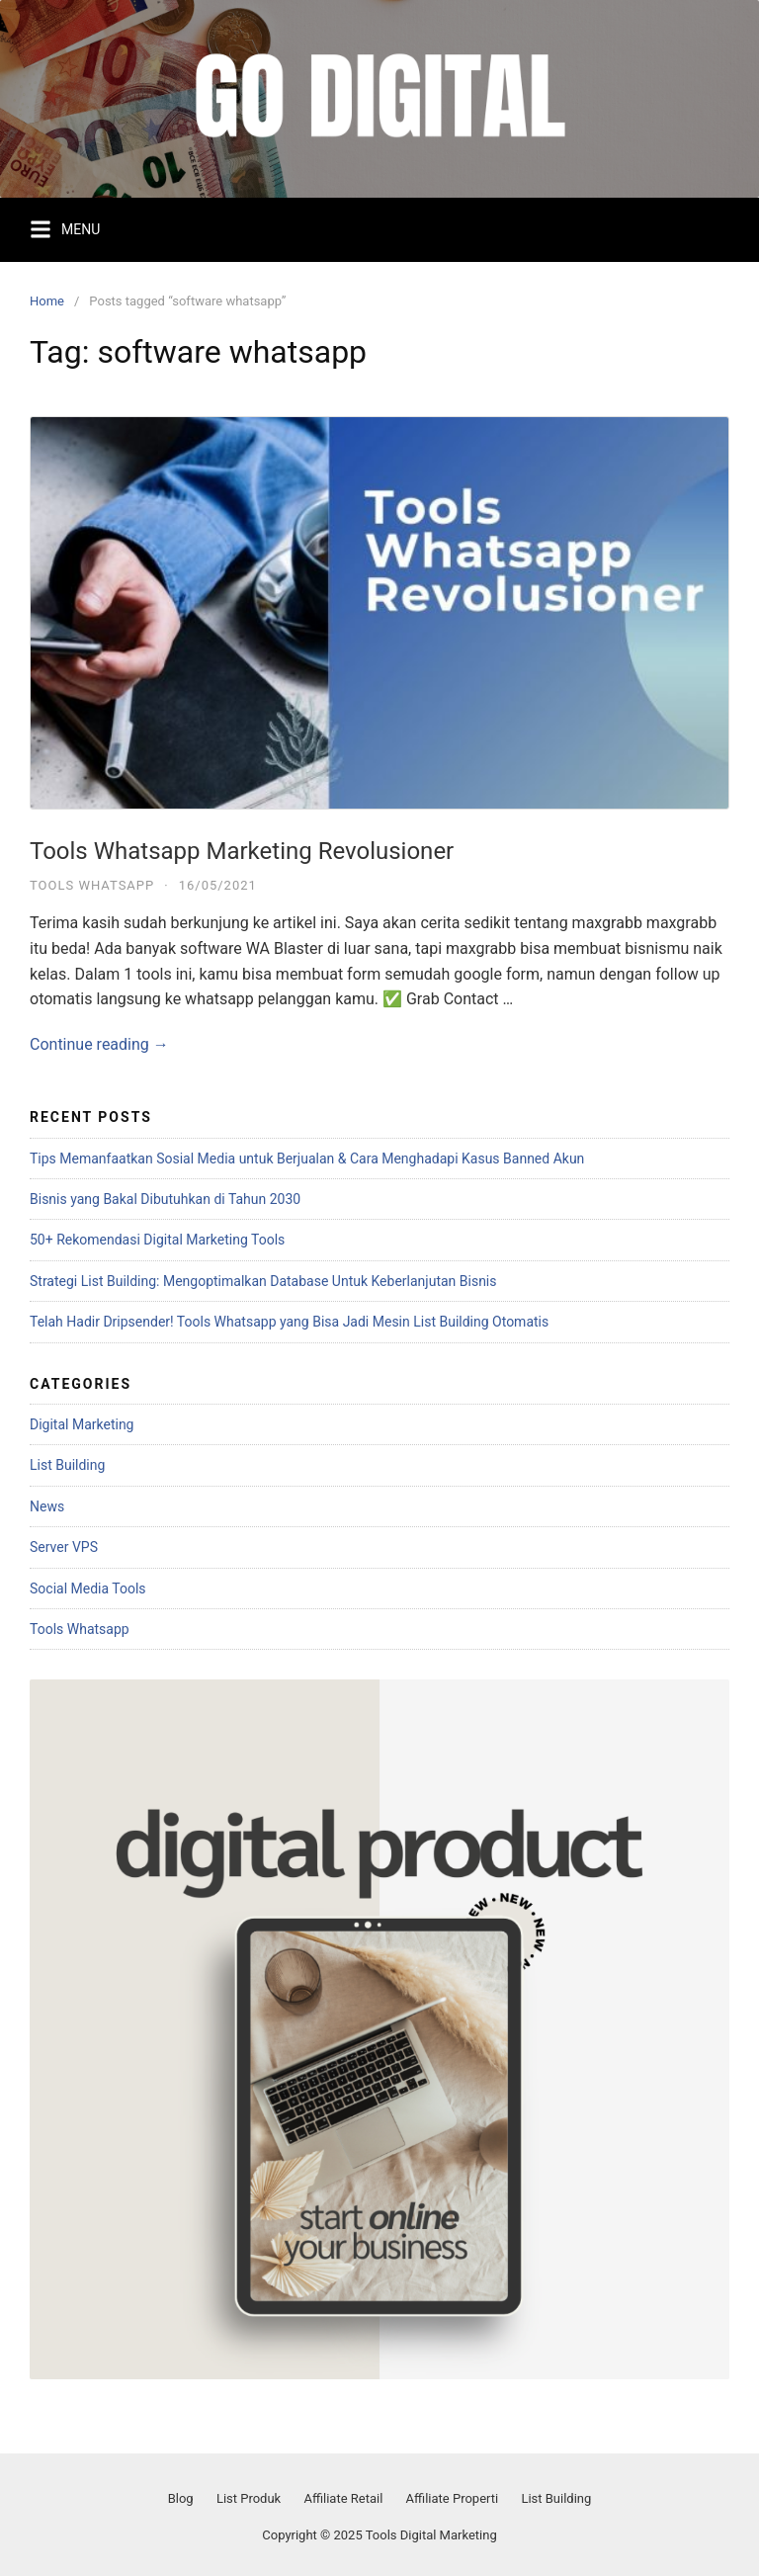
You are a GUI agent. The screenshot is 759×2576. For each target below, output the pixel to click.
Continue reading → (99, 1044)
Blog (181, 2498)
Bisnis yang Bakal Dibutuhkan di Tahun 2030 (165, 1199)
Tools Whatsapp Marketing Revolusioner (242, 851)
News (47, 1506)
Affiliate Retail (342, 2498)
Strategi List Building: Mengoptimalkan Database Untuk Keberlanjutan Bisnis (263, 1281)
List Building (67, 1465)
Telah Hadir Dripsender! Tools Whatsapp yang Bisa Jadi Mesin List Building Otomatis (289, 1322)
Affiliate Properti (452, 2498)
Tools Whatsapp (92, 885)
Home (47, 301)
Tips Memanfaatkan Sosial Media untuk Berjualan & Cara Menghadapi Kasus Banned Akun (307, 1158)
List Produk (248, 2498)
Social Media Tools (88, 1588)
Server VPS (64, 1547)
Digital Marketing (81, 1424)
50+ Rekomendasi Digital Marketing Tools (157, 1239)
